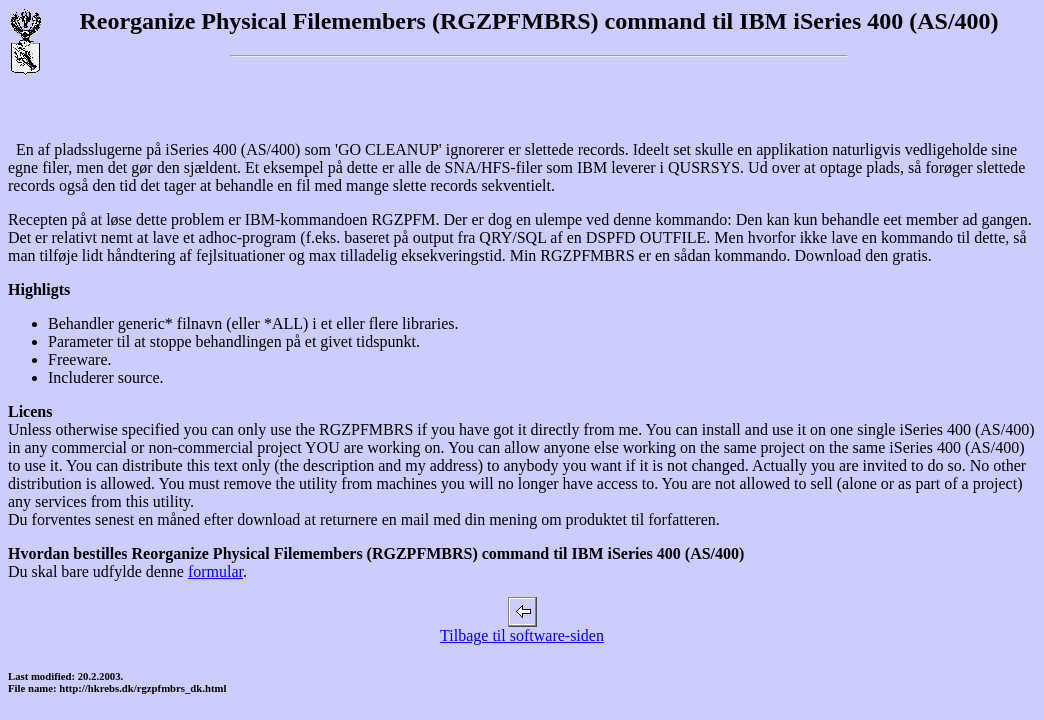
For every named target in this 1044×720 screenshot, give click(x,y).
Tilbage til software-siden (522, 628)
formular (215, 571)
